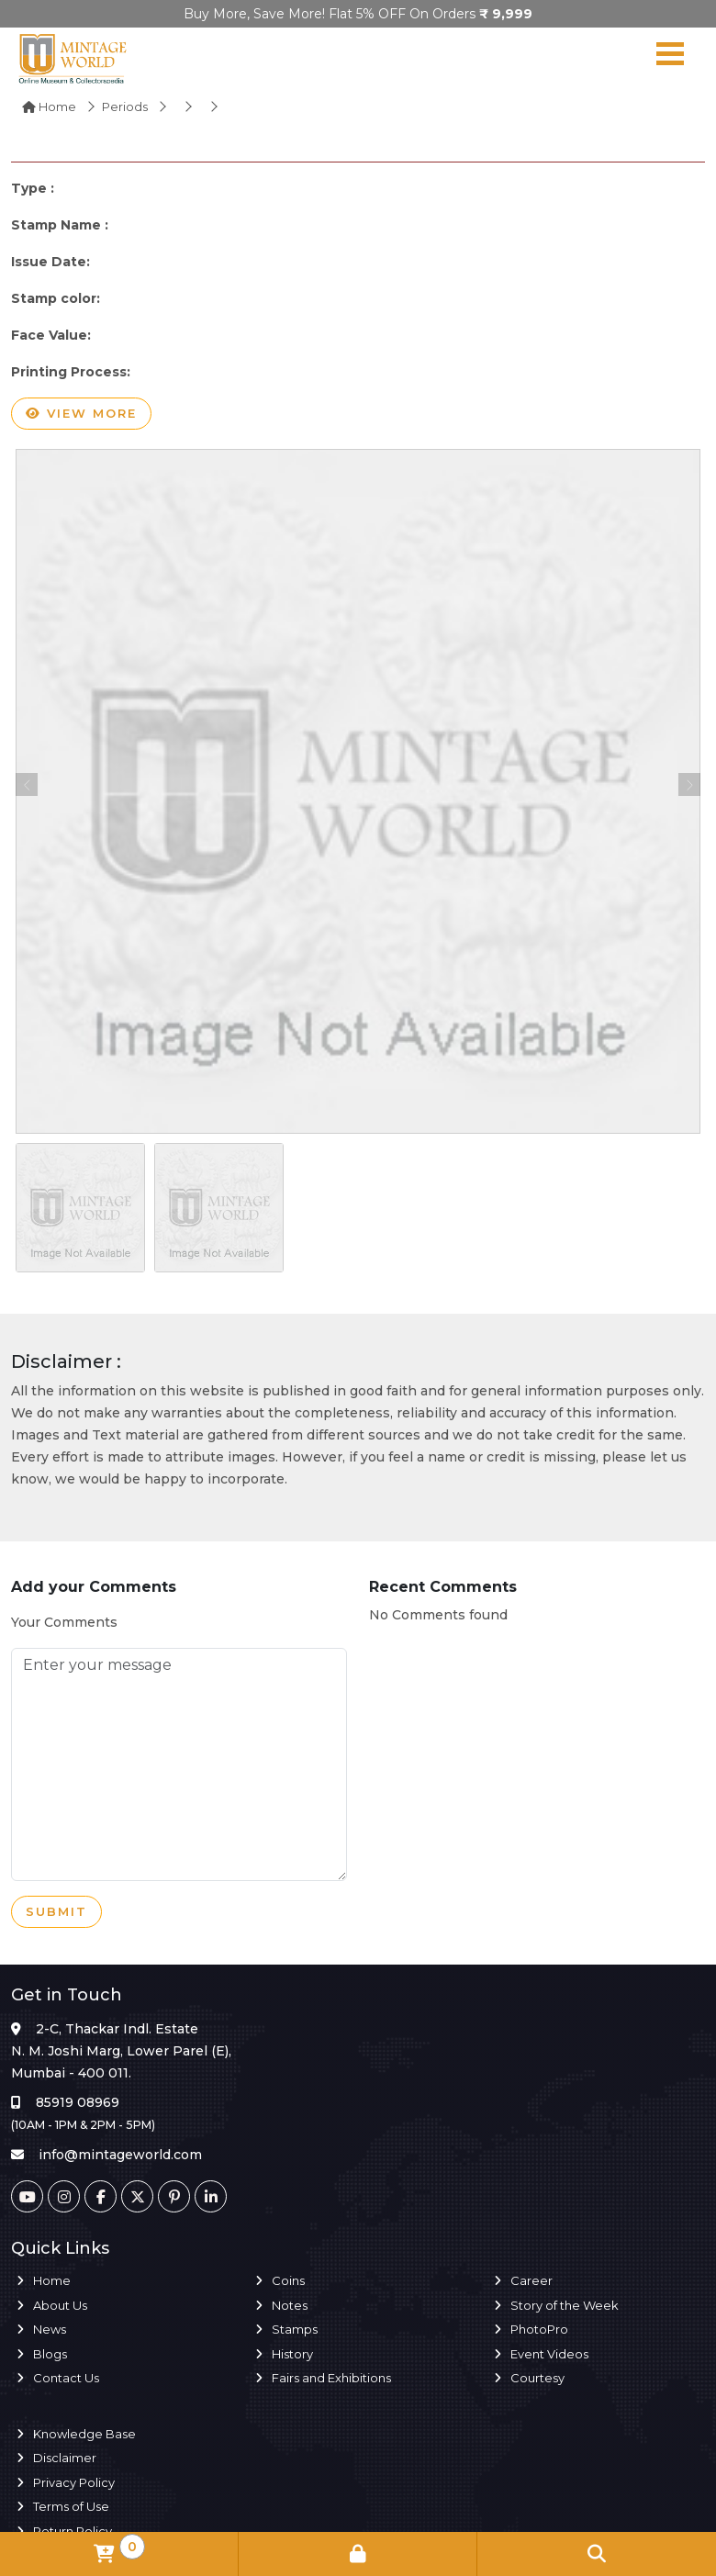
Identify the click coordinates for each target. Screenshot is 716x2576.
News (49, 2329)
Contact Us (66, 2377)
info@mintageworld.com (120, 2154)
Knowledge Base (84, 2433)
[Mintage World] (73, 58)
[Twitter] (137, 2196)
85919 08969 (77, 2102)
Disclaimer (64, 2457)
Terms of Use (71, 2506)
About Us (60, 2305)
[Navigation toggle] (670, 57)
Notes (290, 2305)
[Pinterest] (174, 2196)
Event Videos (549, 2353)
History (292, 2353)
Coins (288, 2280)
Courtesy (537, 2377)
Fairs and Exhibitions (331, 2377)
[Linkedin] (211, 2196)
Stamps (295, 2329)
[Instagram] (64, 2196)
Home (49, 106)
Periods (125, 106)
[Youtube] (27, 2196)
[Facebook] (100, 2196)
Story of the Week (564, 2305)
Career (531, 2280)
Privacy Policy (74, 2482)
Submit (56, 1912)
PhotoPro (539, 2329)
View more (81, 414)
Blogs (50, 2353)
